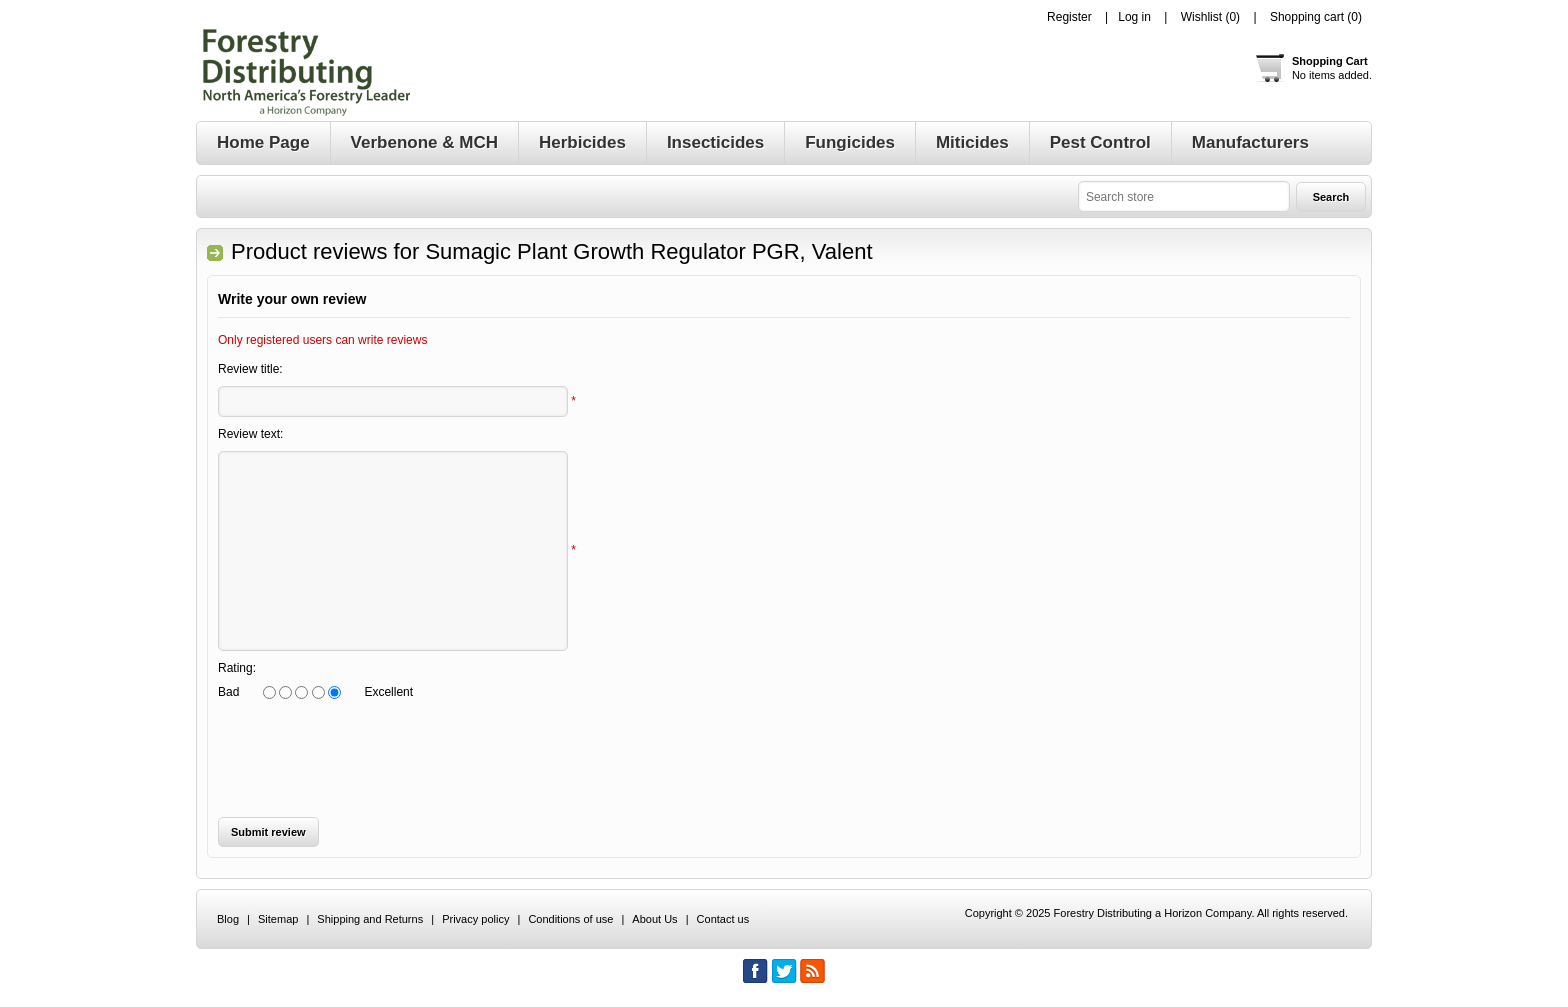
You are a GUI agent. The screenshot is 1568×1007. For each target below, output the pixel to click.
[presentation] (370, 758)
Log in (1134, 17)
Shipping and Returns (370, 919)
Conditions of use (570, 919)
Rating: (237, 668)
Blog (228, 919)
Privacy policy (475, 919)
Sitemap (278, 919)
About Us (654, 919)
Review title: (250, 369)
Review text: (250, 434)
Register (1069, 17)
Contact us (723, 919)
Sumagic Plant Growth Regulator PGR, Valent (648, 251)
